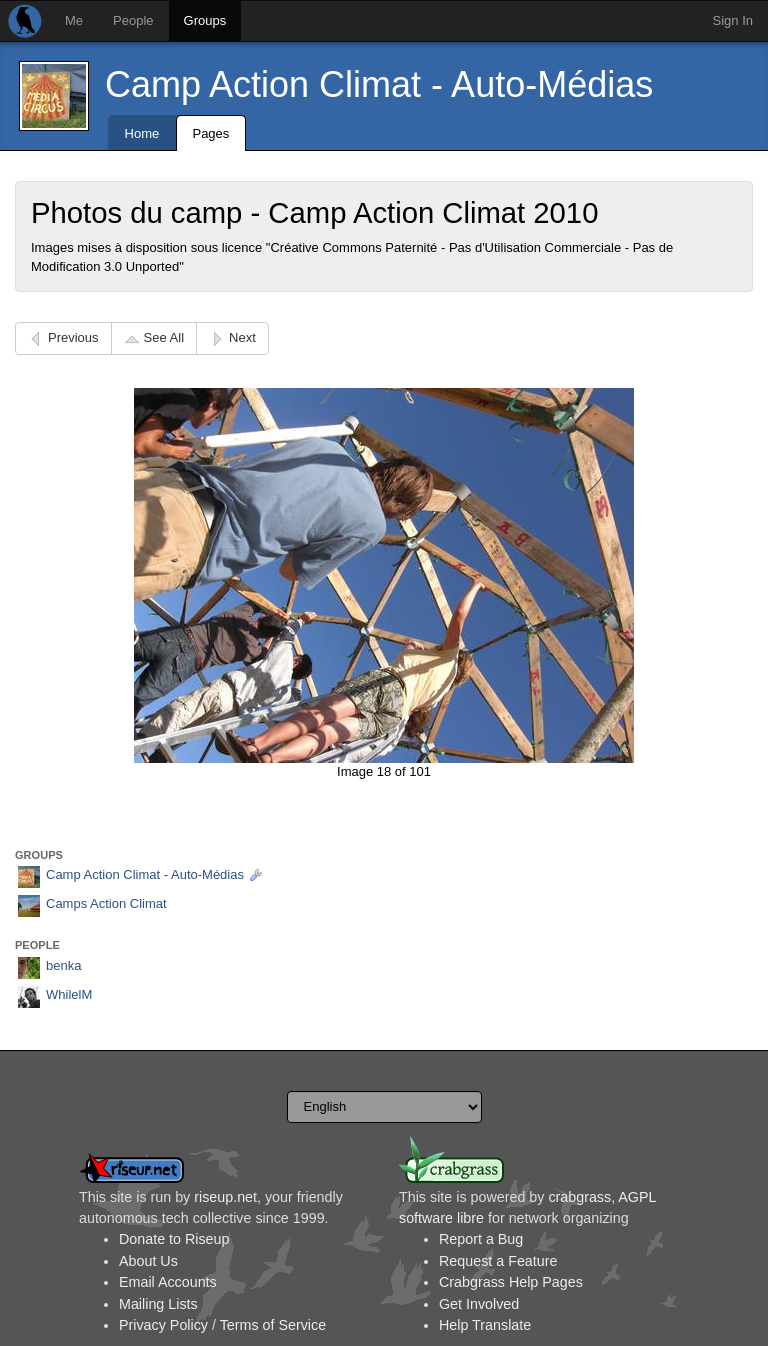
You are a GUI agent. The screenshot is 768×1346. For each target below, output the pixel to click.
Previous (73, 337)
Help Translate (485, 1325)
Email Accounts (168, 1282)
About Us (148, 1261)
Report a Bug (481, 1239)
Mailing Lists (158, 1304)
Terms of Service (273, 1325)
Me (74, 20)
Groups (205, 20)
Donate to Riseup (174, 1239)
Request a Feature (498, 1261)
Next (242, 337)
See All (164, 337)
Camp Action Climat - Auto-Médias (379, 84)
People (133, 20)
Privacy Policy (163, 1325)
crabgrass (579, 1197)
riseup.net (225, 1197)
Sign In (733, 20)
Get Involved (479, 1304)
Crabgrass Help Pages (511, 1282)
